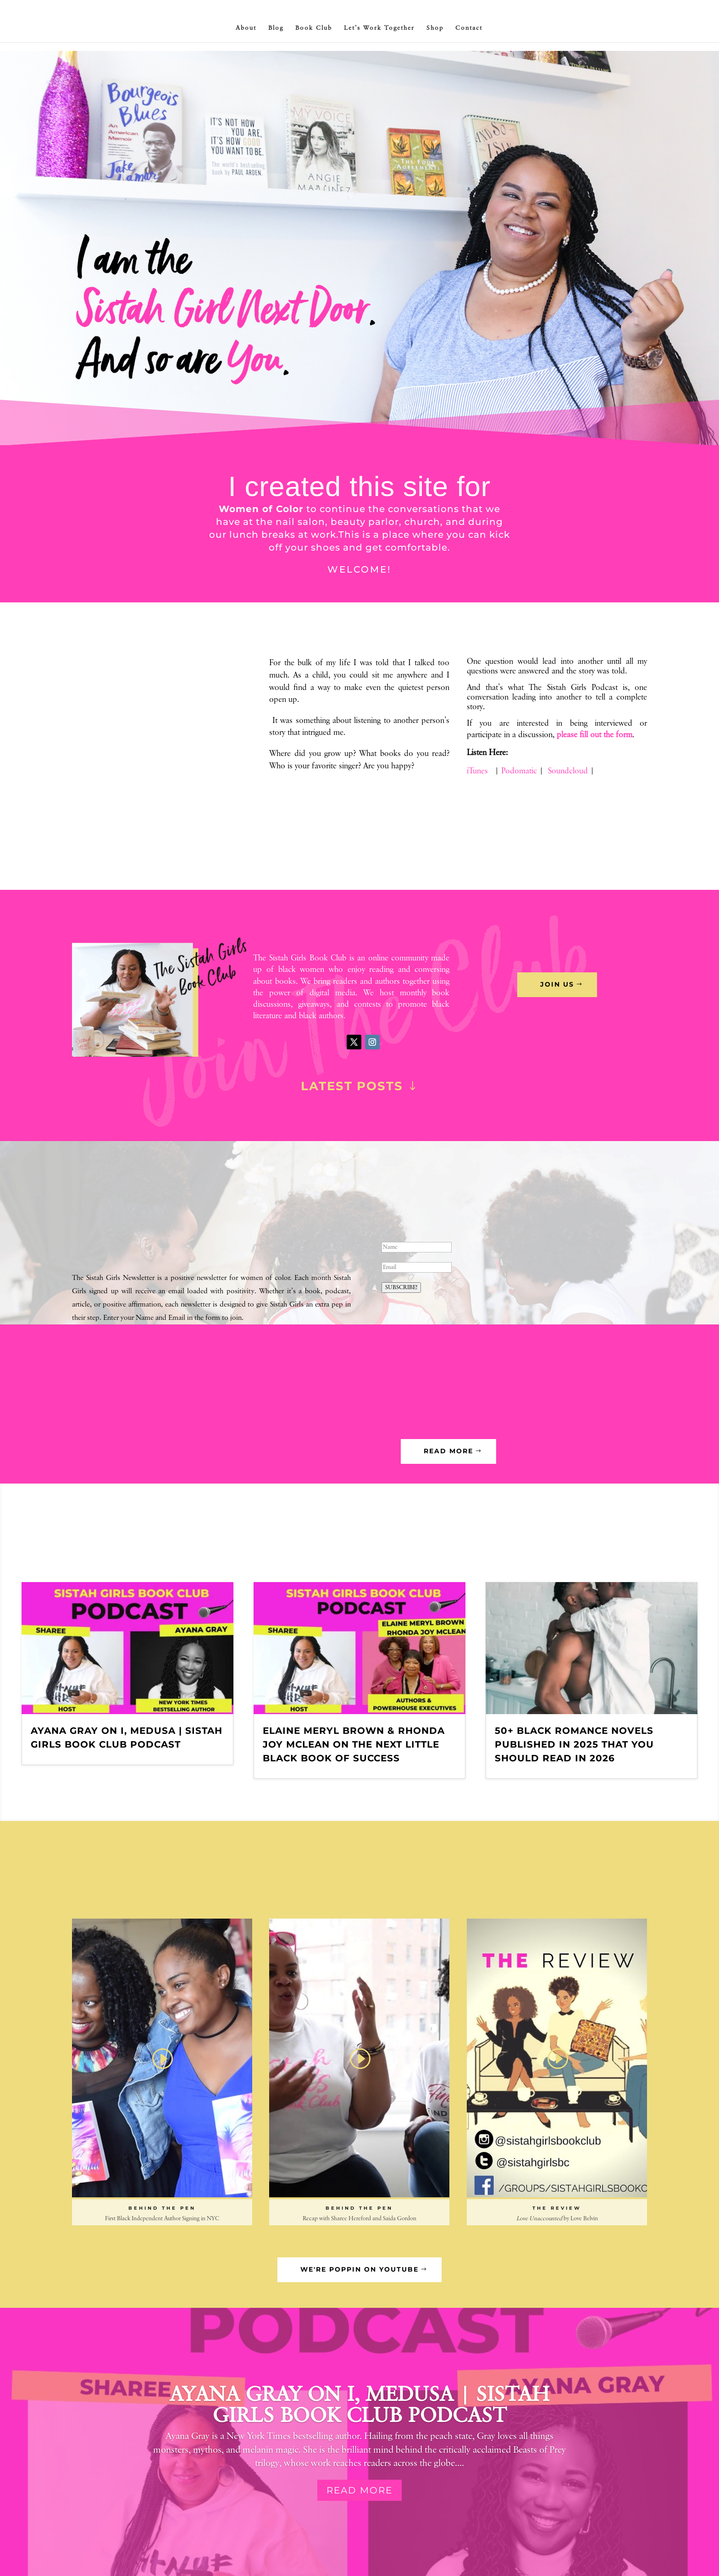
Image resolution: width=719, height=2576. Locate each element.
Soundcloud (568, 771)
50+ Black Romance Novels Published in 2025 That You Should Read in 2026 (574, 1744)
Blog (275, 28)
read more (448, 1451)
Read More (359, 2490)
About (246, 28)
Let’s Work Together (379, 28)
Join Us (557, 984)
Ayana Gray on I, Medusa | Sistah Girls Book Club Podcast (360, 2405)
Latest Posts (352, 1086)
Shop (434, 28)
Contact (468, 28)
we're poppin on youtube (359, 2269)
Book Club (313, 28)
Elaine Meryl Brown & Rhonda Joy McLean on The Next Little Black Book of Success (354, 1744)
